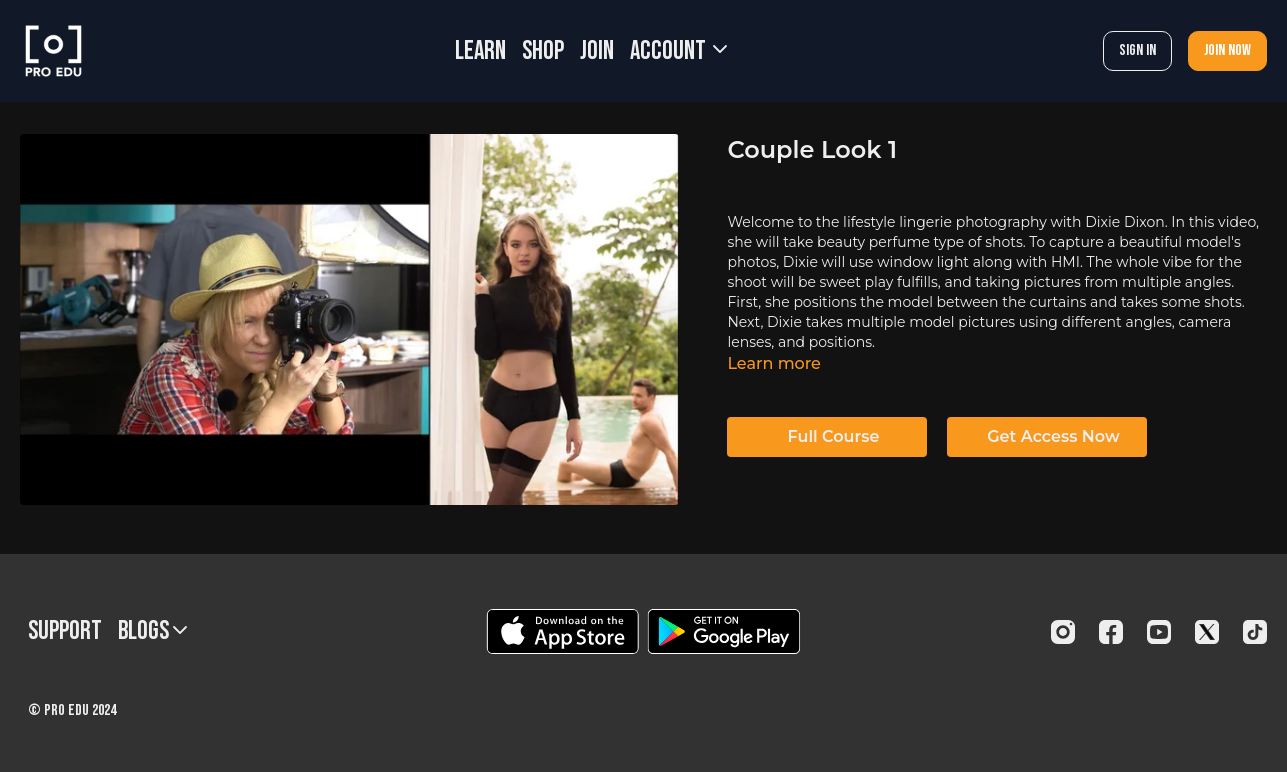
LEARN (480, 51)
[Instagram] (1063, 632)
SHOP (543, 51)
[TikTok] (1255, 632)
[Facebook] (1111, 632)
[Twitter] (1207, 632)
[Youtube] (1159, 632)
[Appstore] (562, 631)
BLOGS (152, 631)
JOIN (597, 51)
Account (678, 51)
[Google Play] (724, 631)
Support (65, 631)
